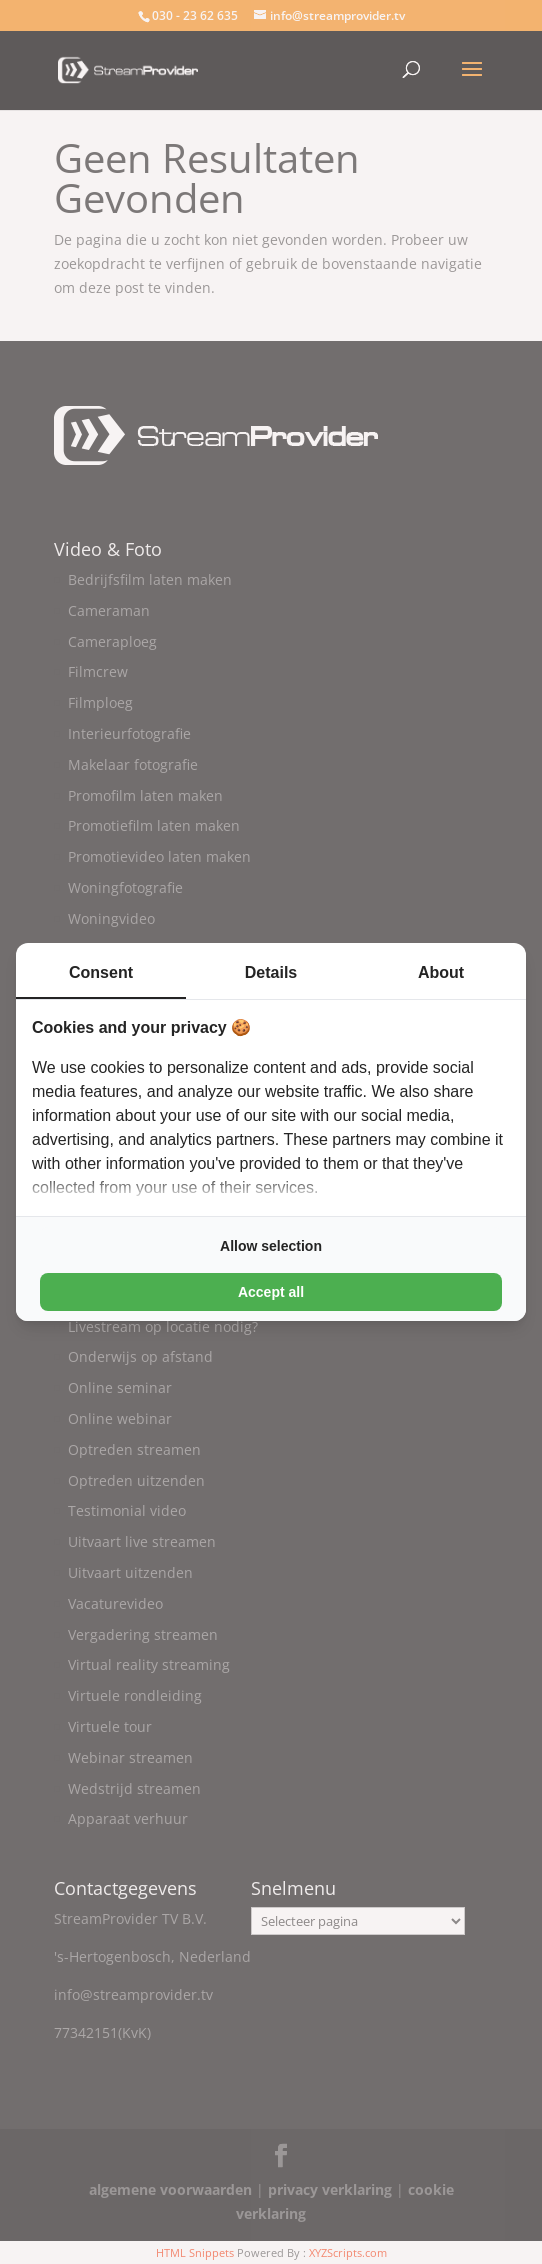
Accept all (271, 1292)
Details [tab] (271, 972)
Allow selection (271, 1246)
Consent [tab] (101, 972)
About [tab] (441, 972)
